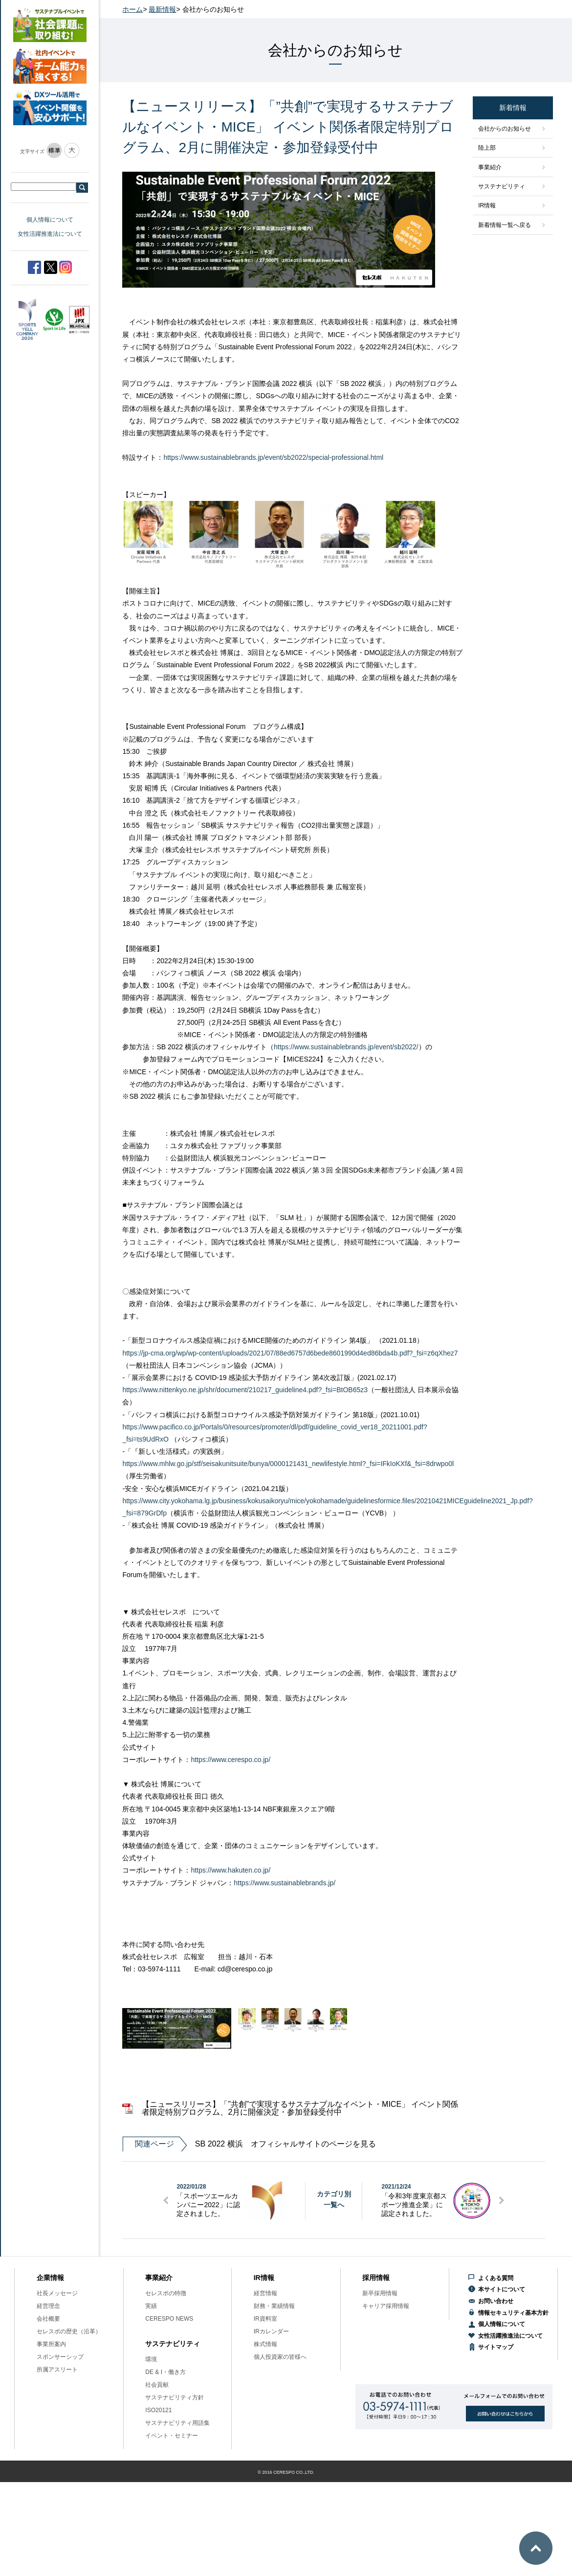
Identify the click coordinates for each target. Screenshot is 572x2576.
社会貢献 (157, 2384)
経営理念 (48, 2306)
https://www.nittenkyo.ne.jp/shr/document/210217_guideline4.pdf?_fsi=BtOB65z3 (245, 1390)
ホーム (132, 9)
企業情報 (50, 2278)
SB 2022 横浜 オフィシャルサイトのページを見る (248, 2144)
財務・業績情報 (274, 2306)
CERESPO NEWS (169, 2318)
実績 (151, 2306)
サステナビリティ (501, 186)
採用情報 (376, 2278)
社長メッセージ (57, 2293)
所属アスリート (57, 2369)
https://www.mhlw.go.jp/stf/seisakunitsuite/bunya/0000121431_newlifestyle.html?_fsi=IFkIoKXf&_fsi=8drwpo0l (288, 1464)
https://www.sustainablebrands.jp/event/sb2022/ (346, 1047)
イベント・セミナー (171, 2435)
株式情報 (265, 2344)
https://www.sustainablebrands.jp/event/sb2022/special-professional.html (273, 457)
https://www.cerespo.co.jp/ (230, 1759)
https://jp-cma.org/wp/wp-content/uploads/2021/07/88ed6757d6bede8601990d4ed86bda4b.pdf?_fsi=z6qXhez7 (290, 1353)
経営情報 (265, 2293)
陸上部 (487, 147)
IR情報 (487, 205)
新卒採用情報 (379, 2293)
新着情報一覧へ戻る (504, 225)
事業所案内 (51, 2344)
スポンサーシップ (60, 2356)
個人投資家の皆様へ (280, 2356)
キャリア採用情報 (385, 2306)
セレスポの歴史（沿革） (69, 2331)
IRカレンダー (271, 2331)
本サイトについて (501, 2289)
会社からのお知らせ (504, 128)
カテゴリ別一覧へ (334, 2199)
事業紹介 (490, 167)
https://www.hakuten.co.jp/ (230, 1870)
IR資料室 (265, 2318)
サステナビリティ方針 (174, 2397)
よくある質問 (495, 2278)
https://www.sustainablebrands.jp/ (284, 1883)
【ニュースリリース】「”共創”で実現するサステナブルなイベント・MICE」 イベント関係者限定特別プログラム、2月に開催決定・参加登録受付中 (300, 2108)
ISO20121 (158, 2410)
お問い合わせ (495, 2301)
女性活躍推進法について (50, 233)
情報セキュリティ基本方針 (513, 2312)
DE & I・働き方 (165, 2372)
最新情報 (162, 9)
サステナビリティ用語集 (177, 2422)
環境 (151, 2359)
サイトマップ (495, 2347)
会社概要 (48, 2318)
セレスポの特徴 (165, 2293)
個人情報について (49, 219)
